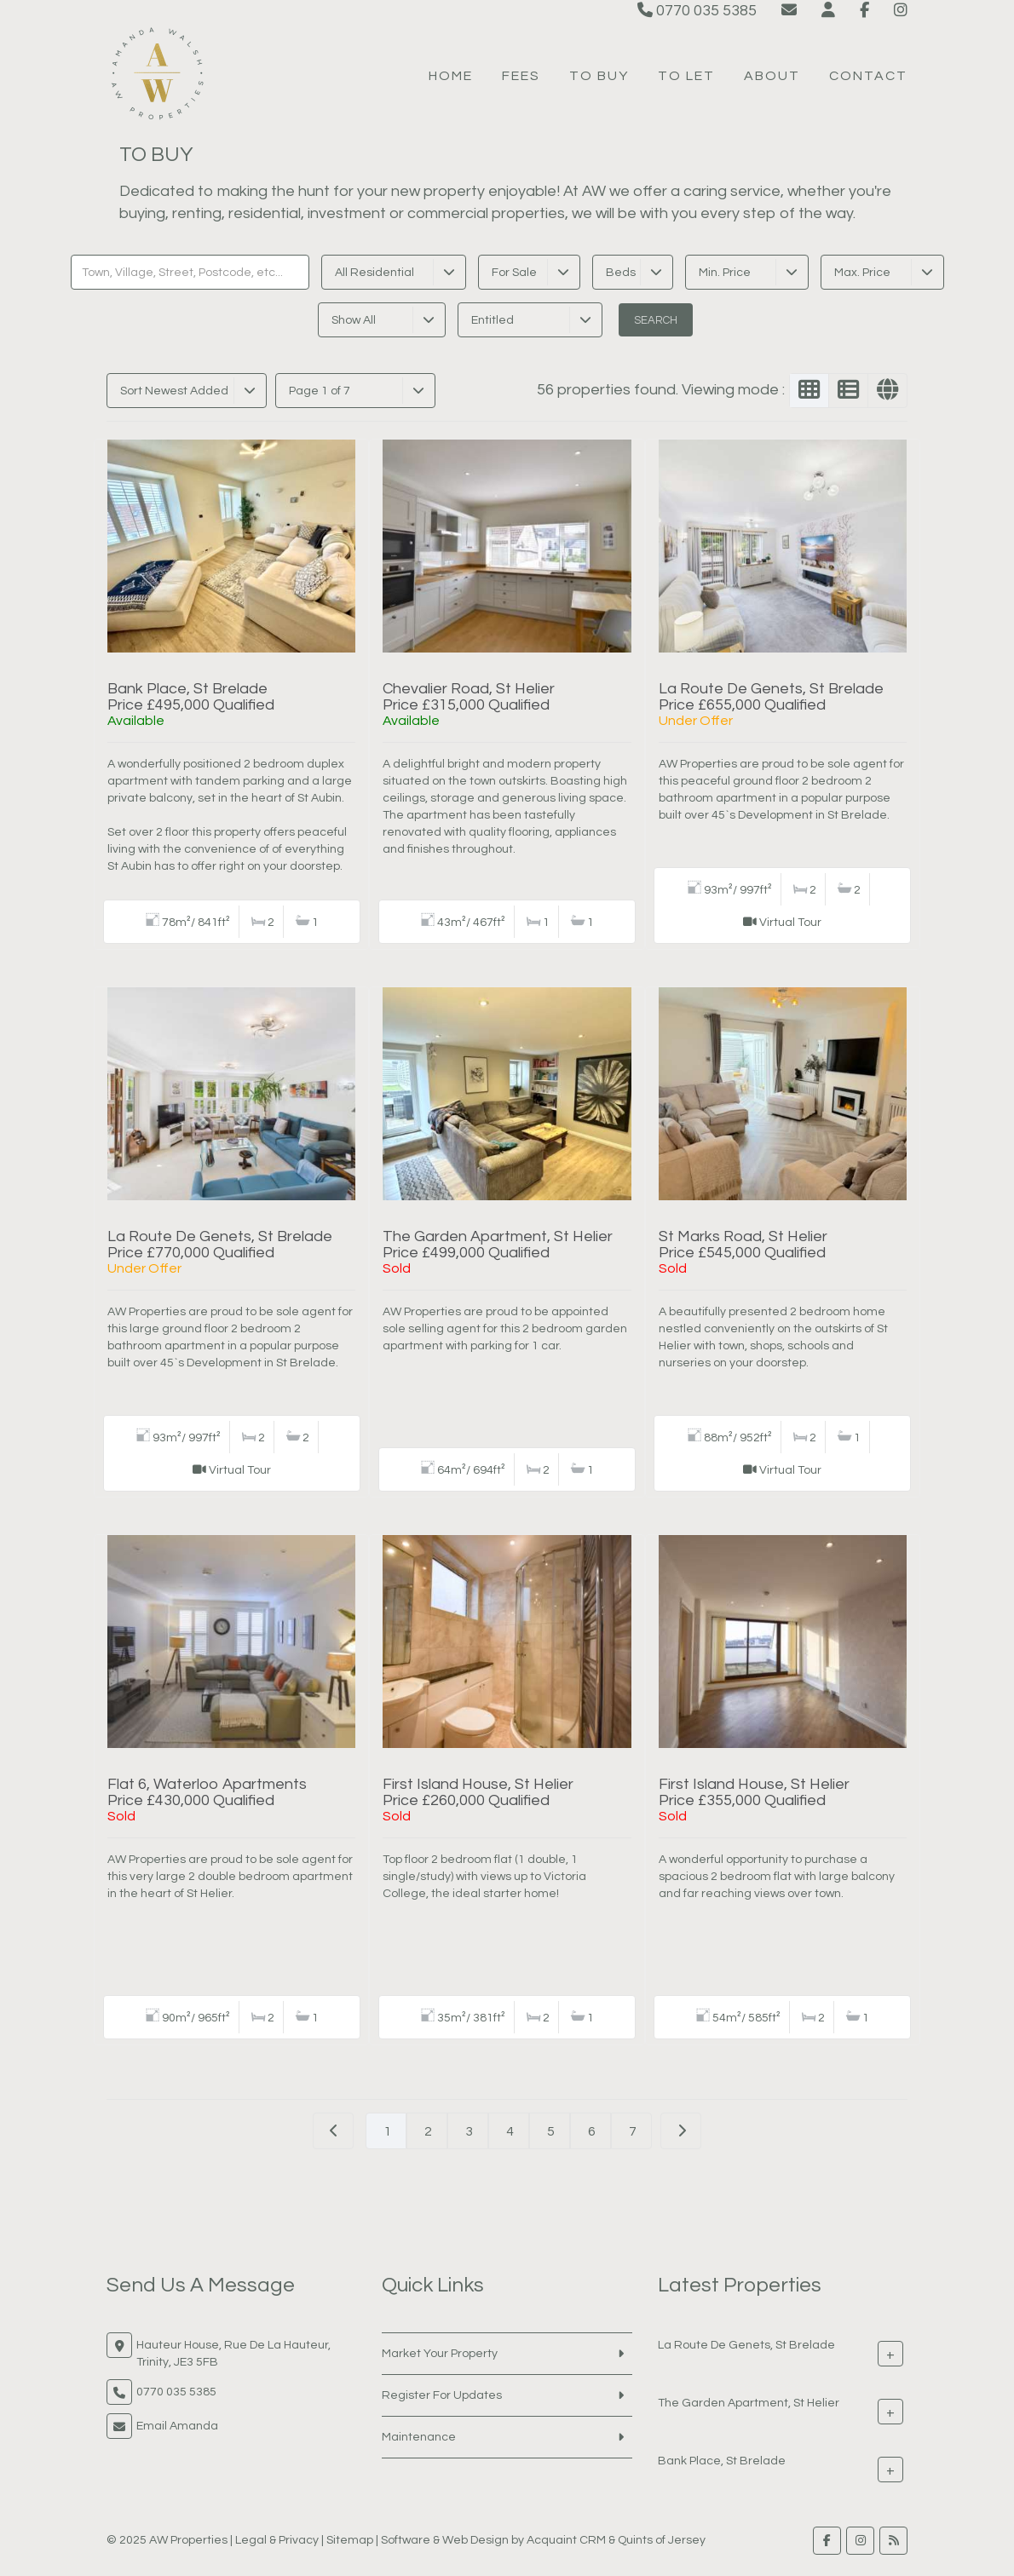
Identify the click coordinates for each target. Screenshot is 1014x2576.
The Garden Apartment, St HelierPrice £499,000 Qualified (498, 1245)
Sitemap (349, 2540)
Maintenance (419, 2437)
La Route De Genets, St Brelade (746, 2344)
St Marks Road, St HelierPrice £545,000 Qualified (743, 1245)
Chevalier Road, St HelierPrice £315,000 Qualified (469, 697)
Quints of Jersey (662, 2540)
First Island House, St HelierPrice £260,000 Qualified (478, 1792)
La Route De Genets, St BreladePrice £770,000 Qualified (219, 1245)
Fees (521, 76)
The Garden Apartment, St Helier (748, 2402)
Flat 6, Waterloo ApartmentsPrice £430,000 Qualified (207, 1792)
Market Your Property (440, 2354)
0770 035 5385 (697, 11)
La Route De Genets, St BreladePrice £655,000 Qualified (771, 697)
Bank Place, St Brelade (722, 2460)
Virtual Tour (790, 923)
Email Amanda (177, 2426)
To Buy (599, 76)
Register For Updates (442, 2395)
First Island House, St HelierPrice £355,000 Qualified (754, 1792)
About (772, 76)
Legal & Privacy (277, 2540)
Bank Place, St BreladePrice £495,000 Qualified (190, 697)
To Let (686, 76)
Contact (868, 76)
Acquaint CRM (566, 2540)
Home (451, 76)
